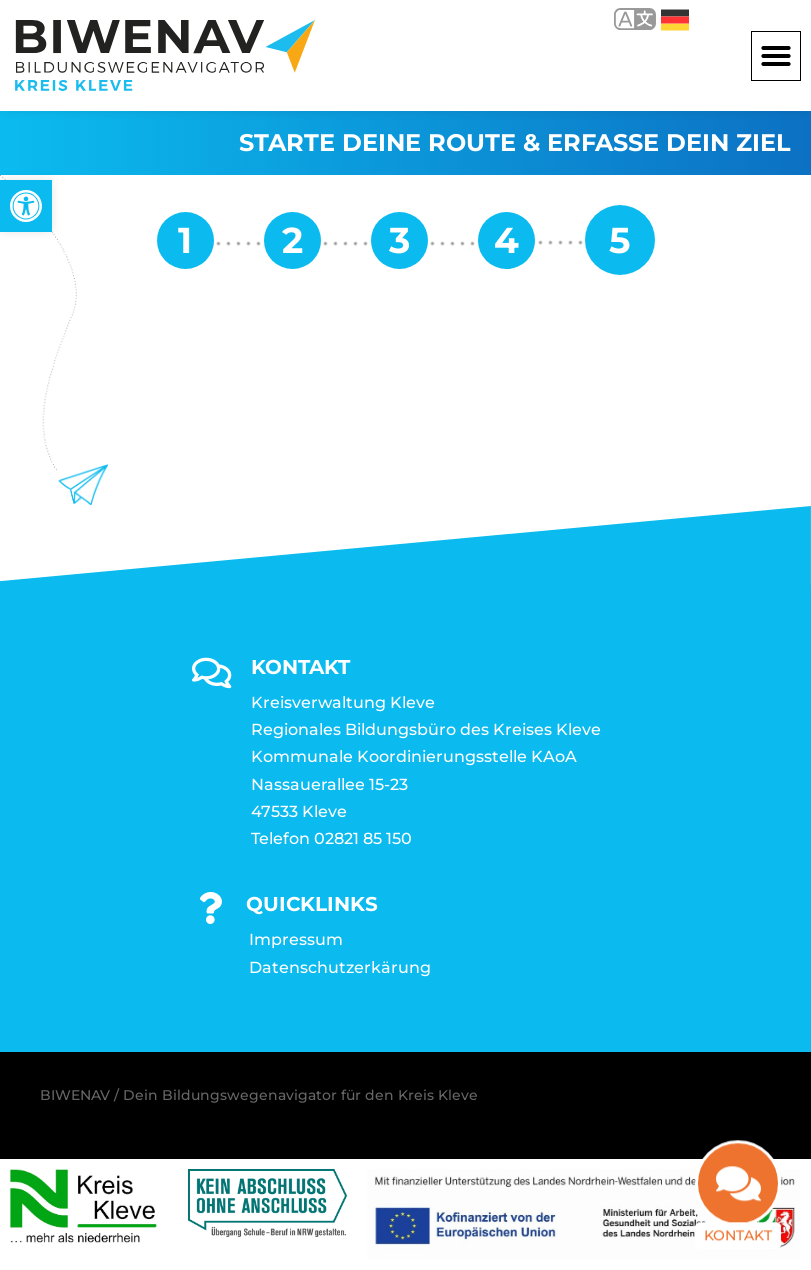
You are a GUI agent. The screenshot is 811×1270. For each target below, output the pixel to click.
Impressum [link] (296, 939)
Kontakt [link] (738, 1219)
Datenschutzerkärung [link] (340, 967)
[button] (776, 56)
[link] (26, 206)
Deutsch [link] (675, 20)
